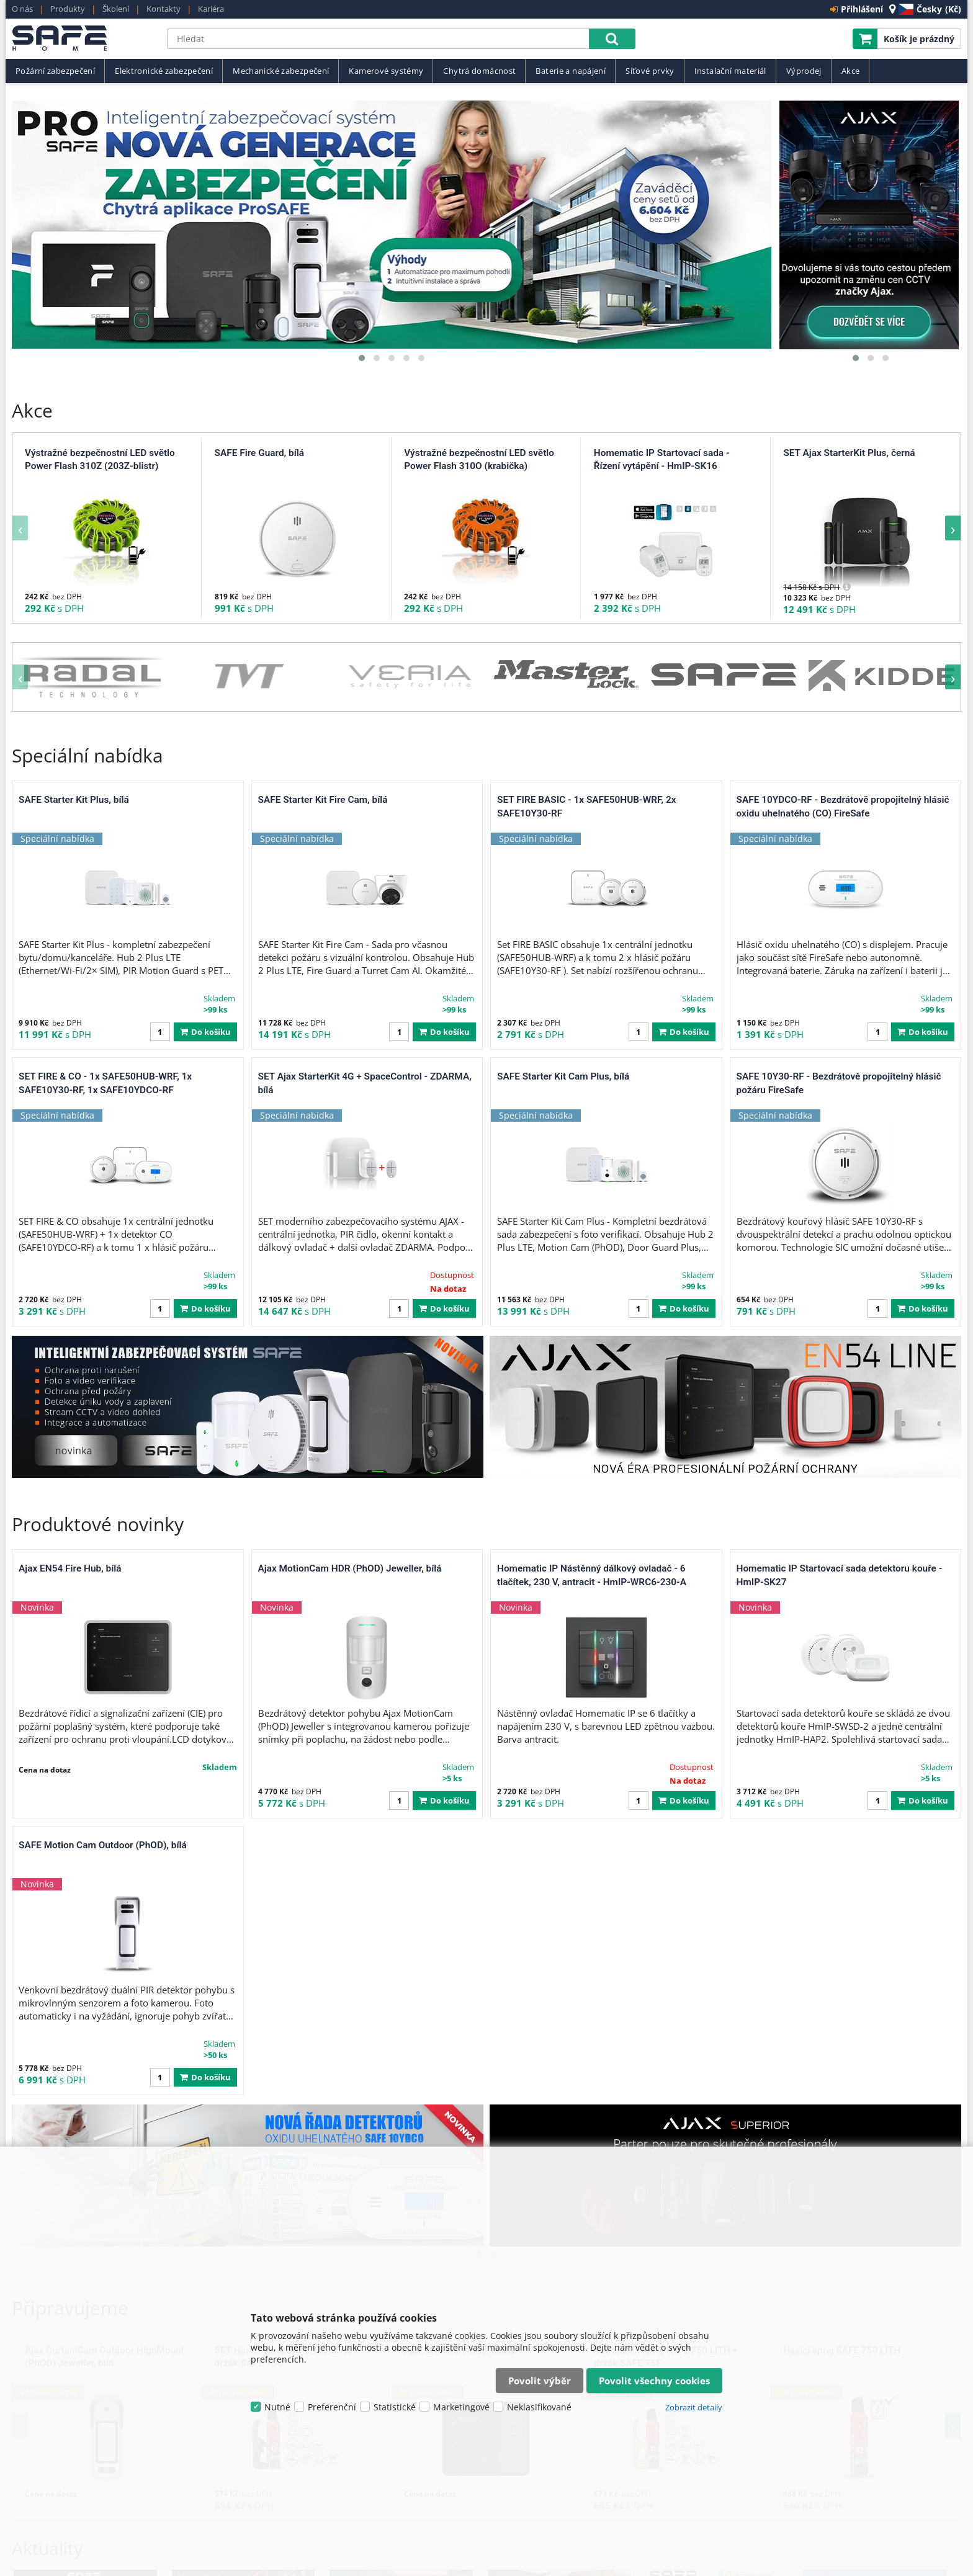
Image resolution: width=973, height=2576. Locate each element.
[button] (361, 358)
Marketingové (461, 2407)
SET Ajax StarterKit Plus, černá (849, 452)
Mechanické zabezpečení (281, 71)
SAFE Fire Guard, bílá (259, 452)
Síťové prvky (650, 71)
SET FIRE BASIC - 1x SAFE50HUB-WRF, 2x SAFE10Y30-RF (586, 806)
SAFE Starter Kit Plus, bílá (74, 799)
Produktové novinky (98, 1247)
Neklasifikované (539, 2407)
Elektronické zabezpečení (164, 71)
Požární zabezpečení (55, 71)
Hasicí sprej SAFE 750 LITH (841, 1796)
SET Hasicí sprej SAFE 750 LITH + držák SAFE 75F (666, 1803)
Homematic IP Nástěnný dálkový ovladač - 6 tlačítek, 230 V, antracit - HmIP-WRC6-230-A (591, 1298)
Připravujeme (70, 1754)
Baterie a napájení (571, 71)
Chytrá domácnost (479, 71)
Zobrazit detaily (693, 2407)
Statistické (395, 2407)
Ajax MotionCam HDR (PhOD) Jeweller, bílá (350, 1291)
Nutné (277, 2407)
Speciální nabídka (87, 755)
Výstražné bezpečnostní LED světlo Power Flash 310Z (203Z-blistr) (100, 459)
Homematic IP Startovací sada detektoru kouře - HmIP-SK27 (840, 1298)
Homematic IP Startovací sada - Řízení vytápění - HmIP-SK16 (662, 459)
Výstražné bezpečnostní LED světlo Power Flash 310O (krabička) (479, 459)
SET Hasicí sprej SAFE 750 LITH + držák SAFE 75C (287, 1803)
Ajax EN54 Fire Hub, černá (459, 1796)
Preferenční (332, 2407)
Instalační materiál (730, 71)
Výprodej (804, 71)
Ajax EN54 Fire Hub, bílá (70, 1291)
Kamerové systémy (386, 71)
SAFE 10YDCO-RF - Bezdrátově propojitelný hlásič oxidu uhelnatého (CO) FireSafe (843, 806)
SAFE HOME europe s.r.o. (83, 39)
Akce (850, 71)
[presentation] (20, 528)
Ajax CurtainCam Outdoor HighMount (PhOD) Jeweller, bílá (104, 1803)
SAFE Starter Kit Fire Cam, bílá (323, 799)
